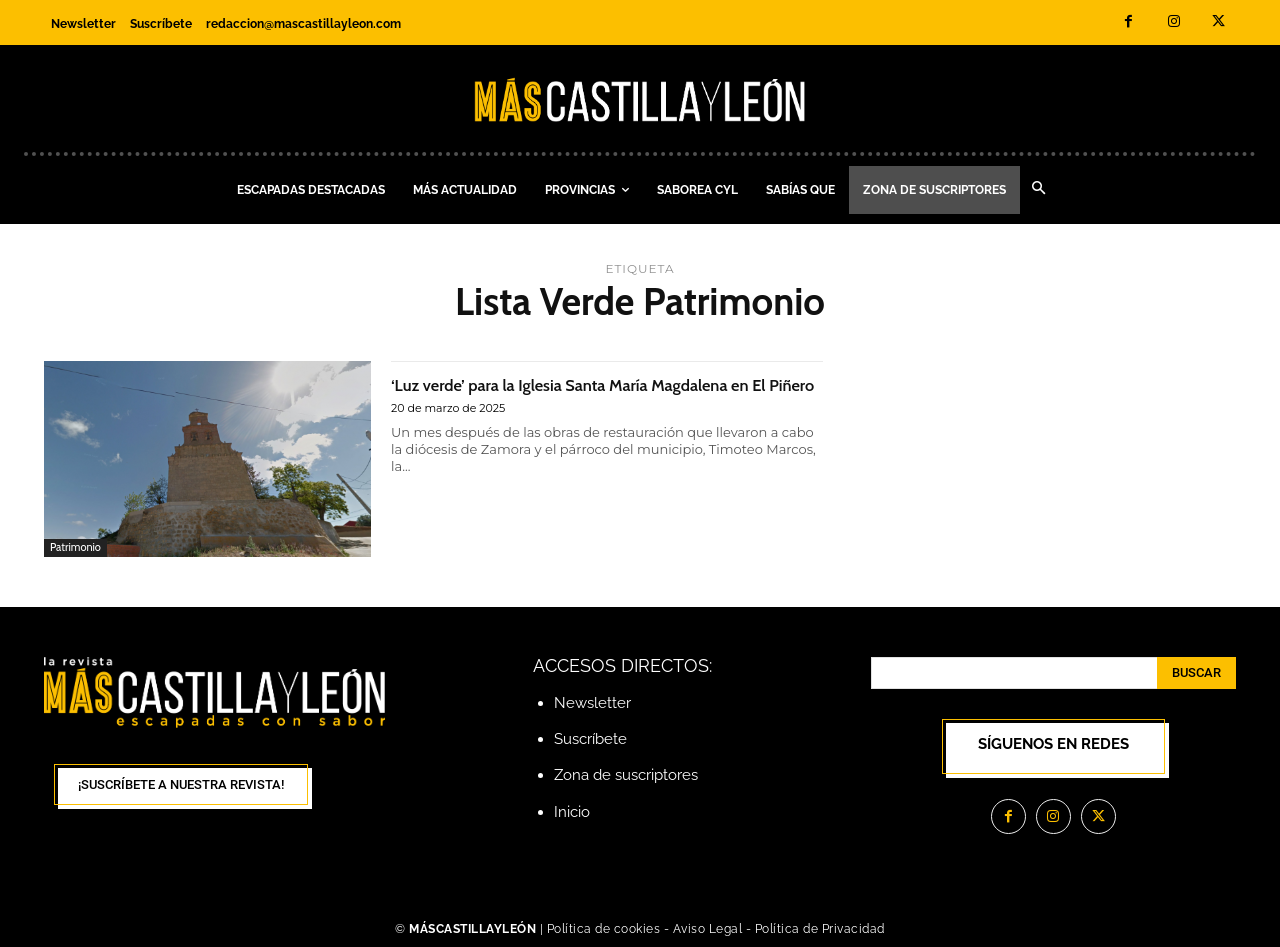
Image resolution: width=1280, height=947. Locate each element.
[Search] (1196, 673)
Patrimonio (75, 547)
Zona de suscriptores (626, 775)
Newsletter (592, 703)
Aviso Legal (709, 929)
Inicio (572, 812)
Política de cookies (604, 929)
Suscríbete (590, 739)
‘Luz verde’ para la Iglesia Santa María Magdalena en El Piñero (556, 395)
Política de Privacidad (820, 929)
